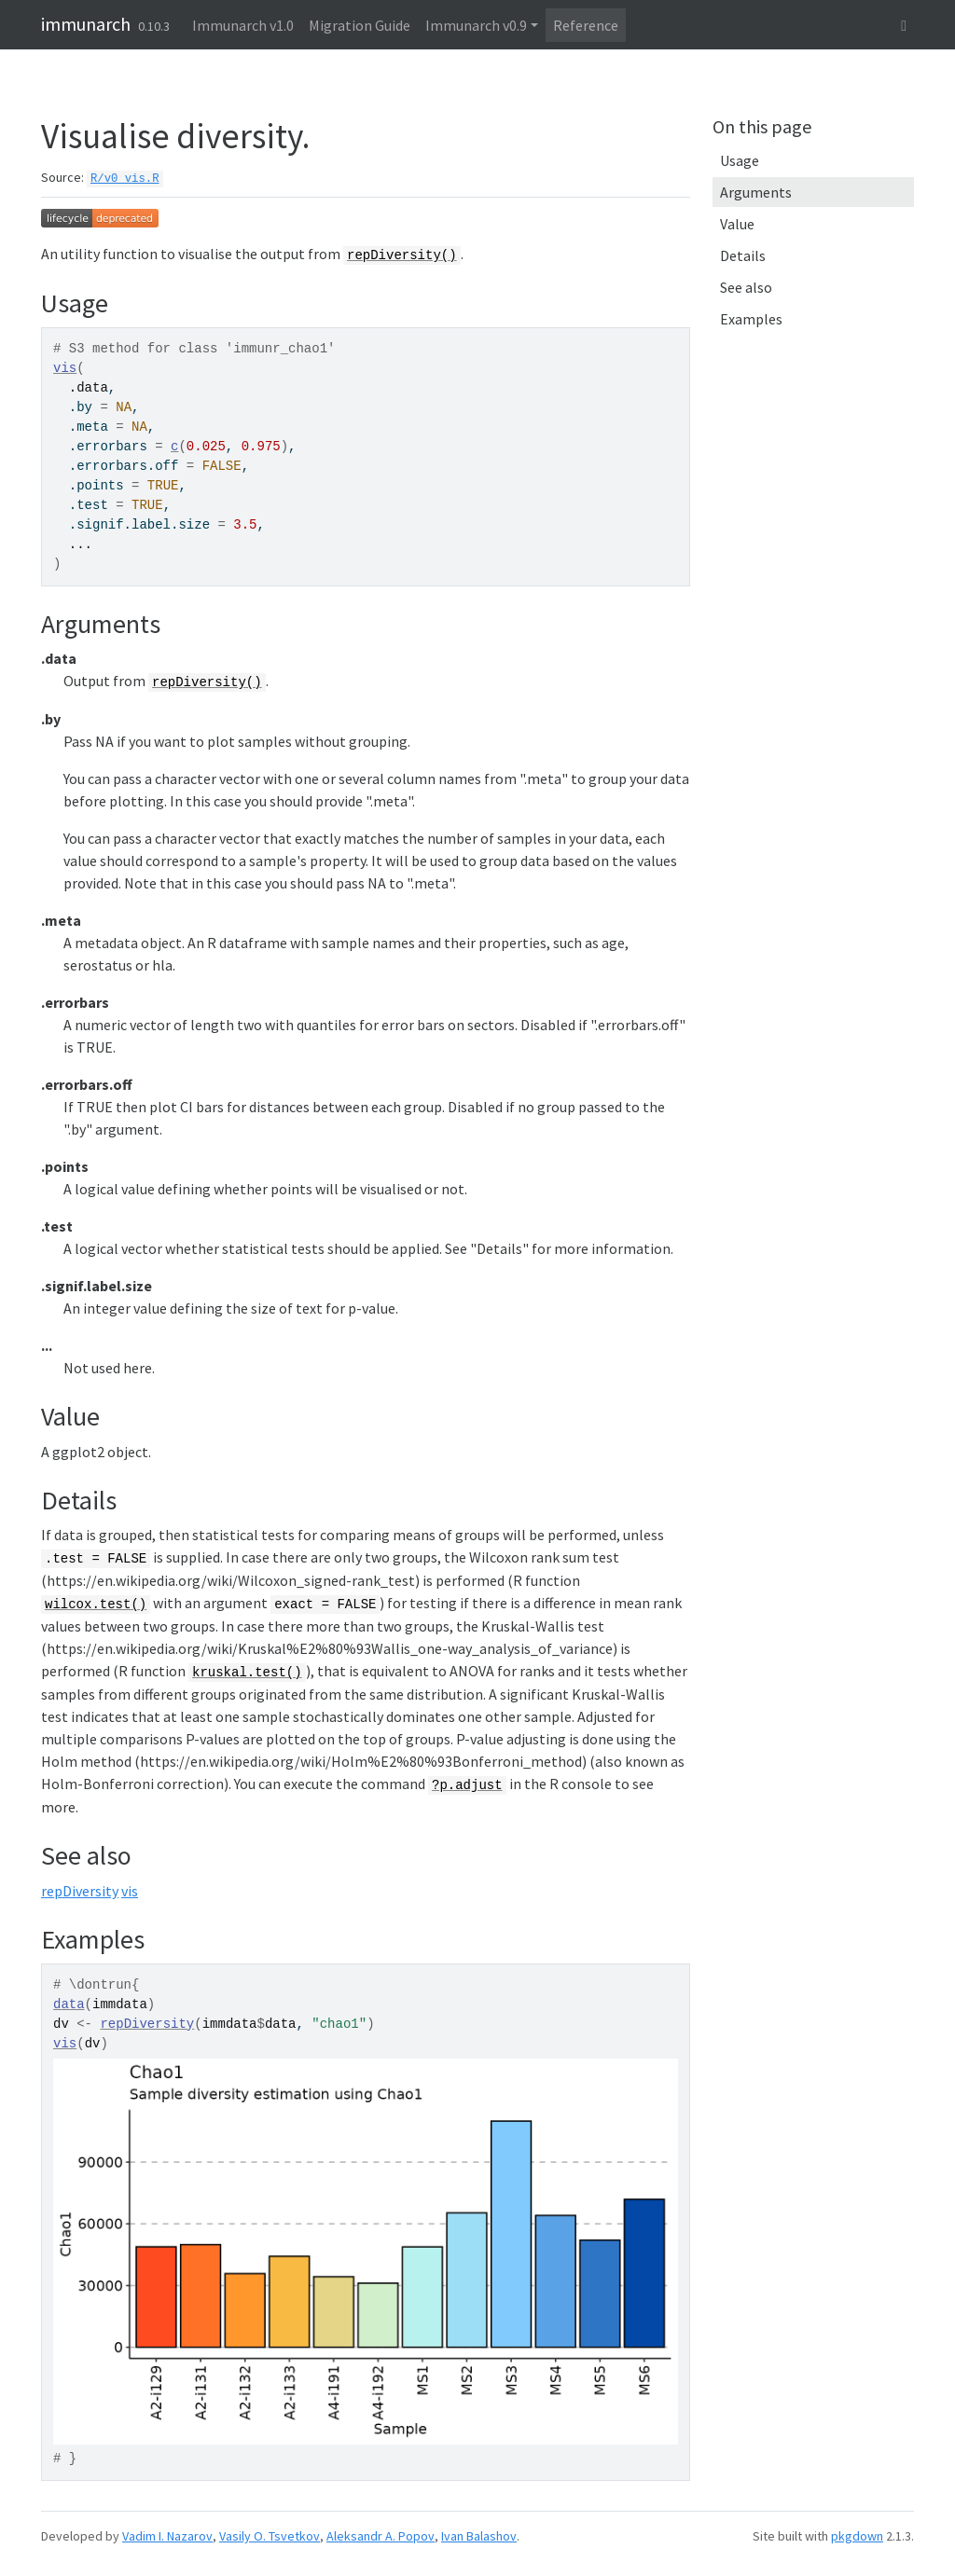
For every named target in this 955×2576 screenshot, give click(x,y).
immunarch (86, 23)
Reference (585, 25)
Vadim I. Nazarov (167, 2536)
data (69, 2004)
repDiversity (79, 1890)
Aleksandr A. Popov (380, 2536)
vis (64, 368)
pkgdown (857, 2536)
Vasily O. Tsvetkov (269, 2536)
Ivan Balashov (479, 2536)
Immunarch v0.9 (476, 25)
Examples (751, 319)
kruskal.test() (247, 1672)
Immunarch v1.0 (243, 25)
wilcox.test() (95, 1604)
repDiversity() (402, 255)
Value (737, 223)
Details (743, 255)
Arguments (756, 192)
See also (746, 287)
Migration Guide (359, 25)
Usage (739, 160)
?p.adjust (467, 1785)
